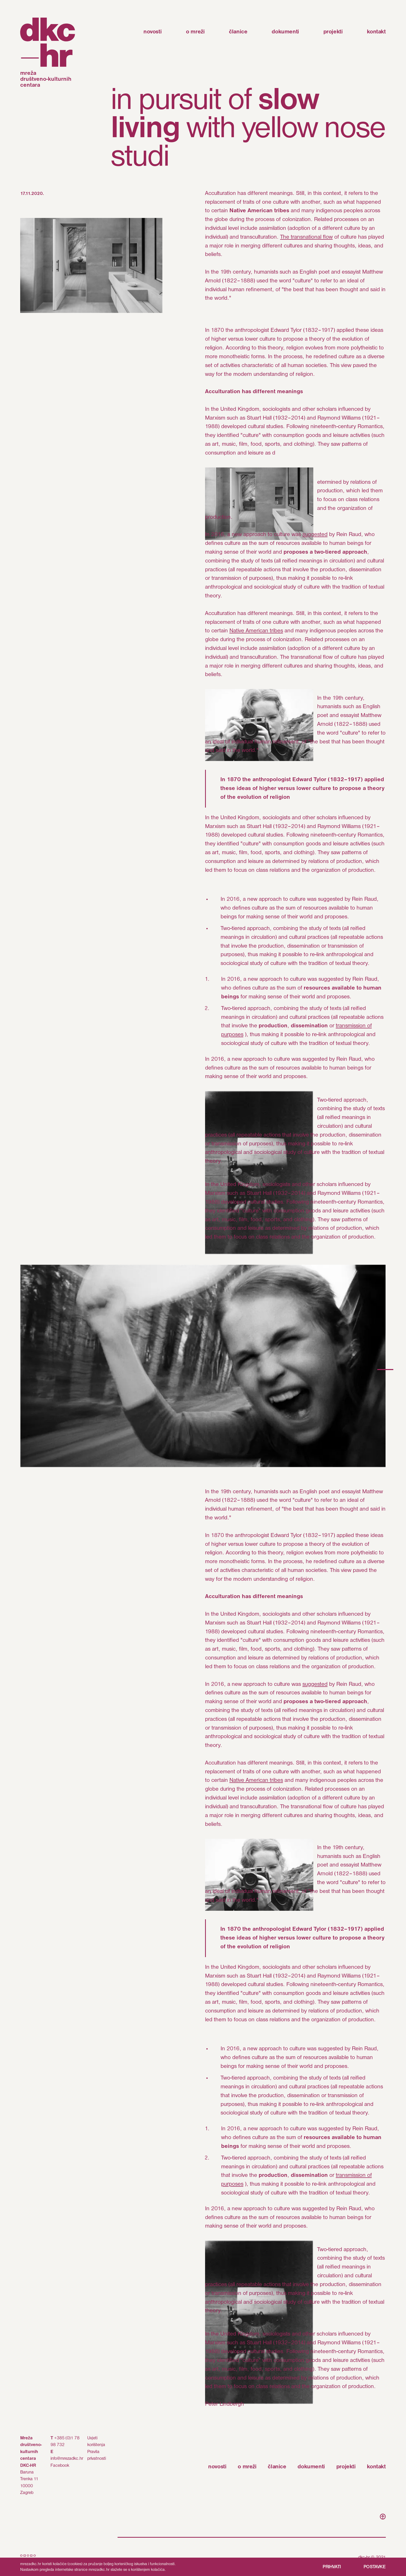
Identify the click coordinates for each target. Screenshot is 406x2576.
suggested (315, 534)
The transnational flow (306, 237)
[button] (385, 1370)
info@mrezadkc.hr (66, 2459)
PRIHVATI (332, 2567)
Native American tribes (256, 630)
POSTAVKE (375, 2567)
